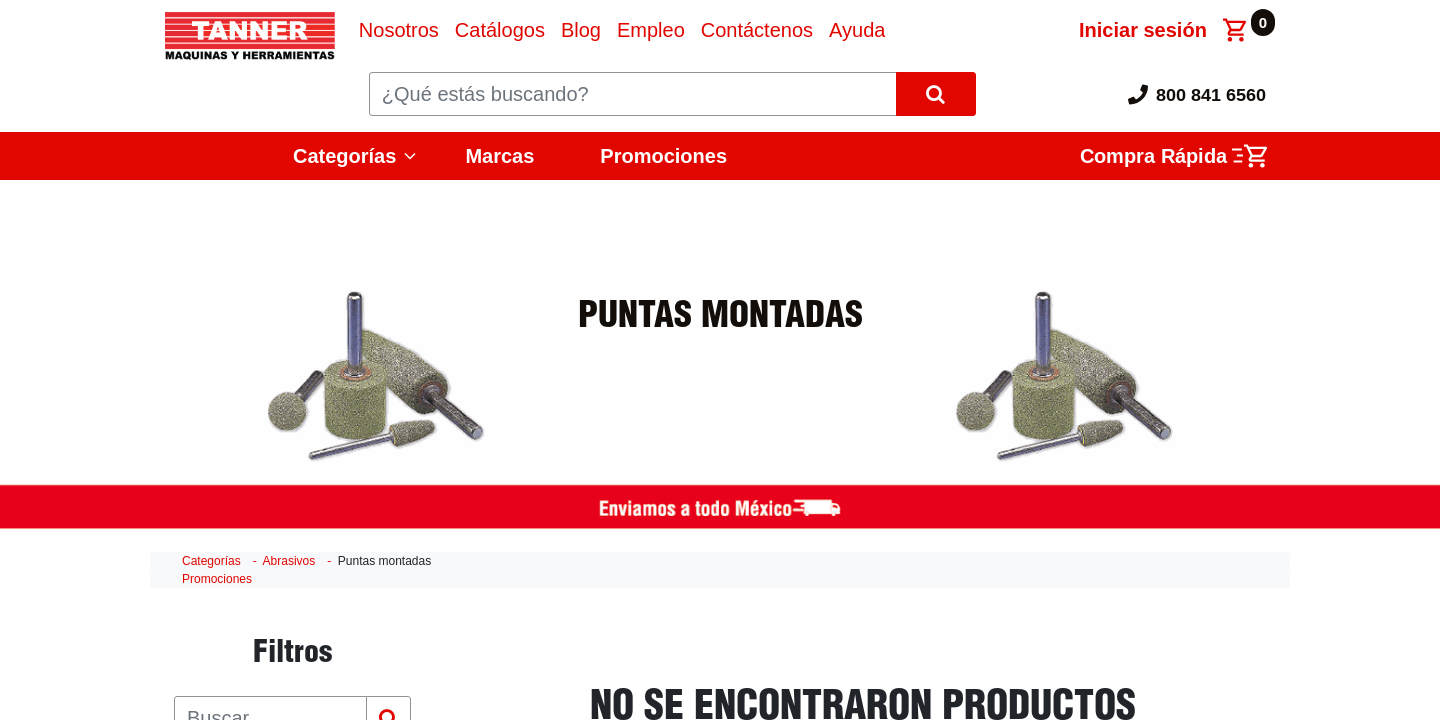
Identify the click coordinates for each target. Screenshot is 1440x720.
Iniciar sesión (1143, 30)
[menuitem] (399, 30)
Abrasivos (289, 561)
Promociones (663, 156)
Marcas (499, 156)
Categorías (344, 156)
